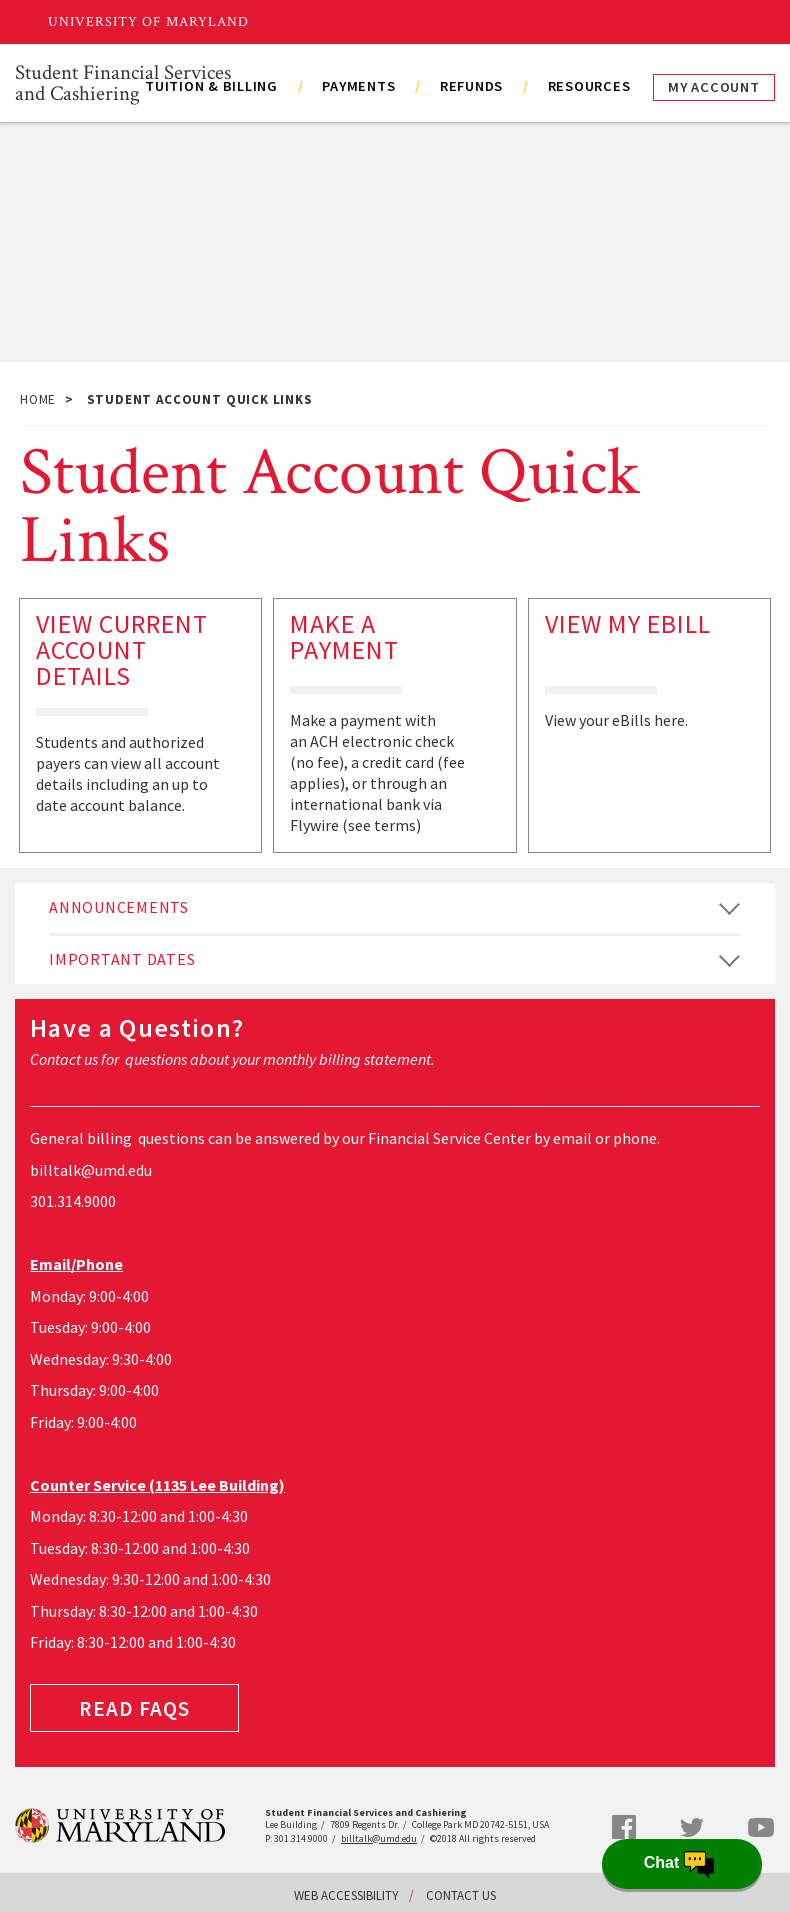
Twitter (692, 1828)
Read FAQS (134, 1708)
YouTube (761, 1827)
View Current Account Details (122, 649)
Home (38, 399)
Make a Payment (344, 636)
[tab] (395, 908)
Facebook (624, 1827)
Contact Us (461, 1895)
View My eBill (628, 623)
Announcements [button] (119, 907)
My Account (714, 87)
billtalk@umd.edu (91, 1170)
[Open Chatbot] (682, 1864)
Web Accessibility (346, 1895)
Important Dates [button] (122, 959)
